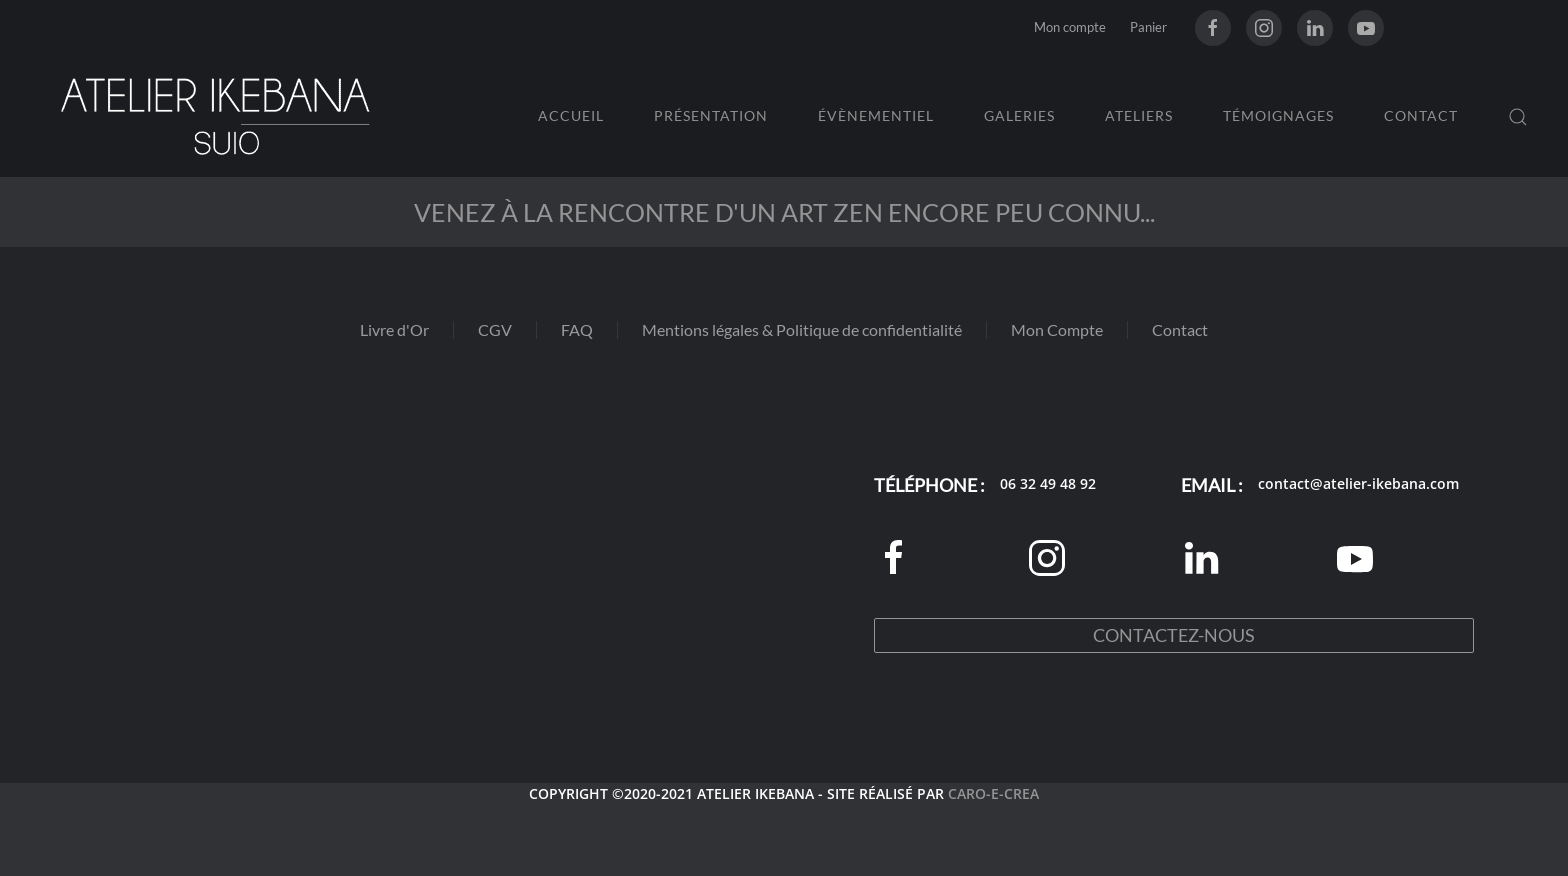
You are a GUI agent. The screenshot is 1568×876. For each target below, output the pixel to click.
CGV (495, 329)
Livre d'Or (394, 329)
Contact (1421, 115)
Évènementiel (876, 115)
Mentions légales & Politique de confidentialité (802, 329)
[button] (1518, 117)
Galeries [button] (1019, 115)
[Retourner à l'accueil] (215, 116)
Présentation (711, 115)
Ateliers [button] (1139, 115)
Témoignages (1278, 115)
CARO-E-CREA (993, 793)
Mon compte (1070, 27)
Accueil (571, 115)
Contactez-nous (1174, 635)
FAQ (577, 329)
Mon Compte (1057, 329)
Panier (1148, 27)
